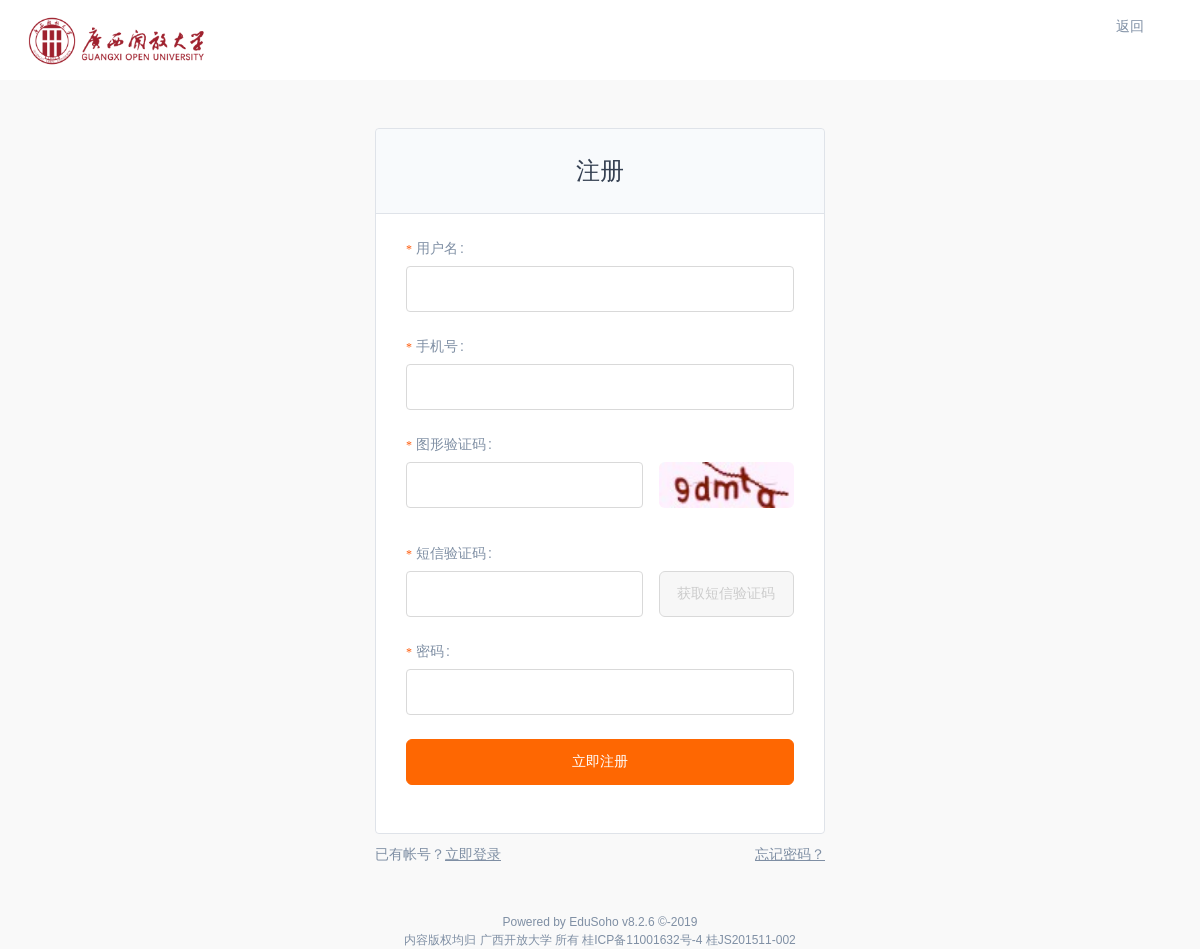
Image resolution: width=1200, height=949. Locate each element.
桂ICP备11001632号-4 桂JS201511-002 (688, 940)
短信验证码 (451, 553)
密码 (430, 651)
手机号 (437, 346)
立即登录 (473, 854)
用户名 (437, 248)
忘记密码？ (790, 854)
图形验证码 (451, 444)
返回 (1130, 26)
